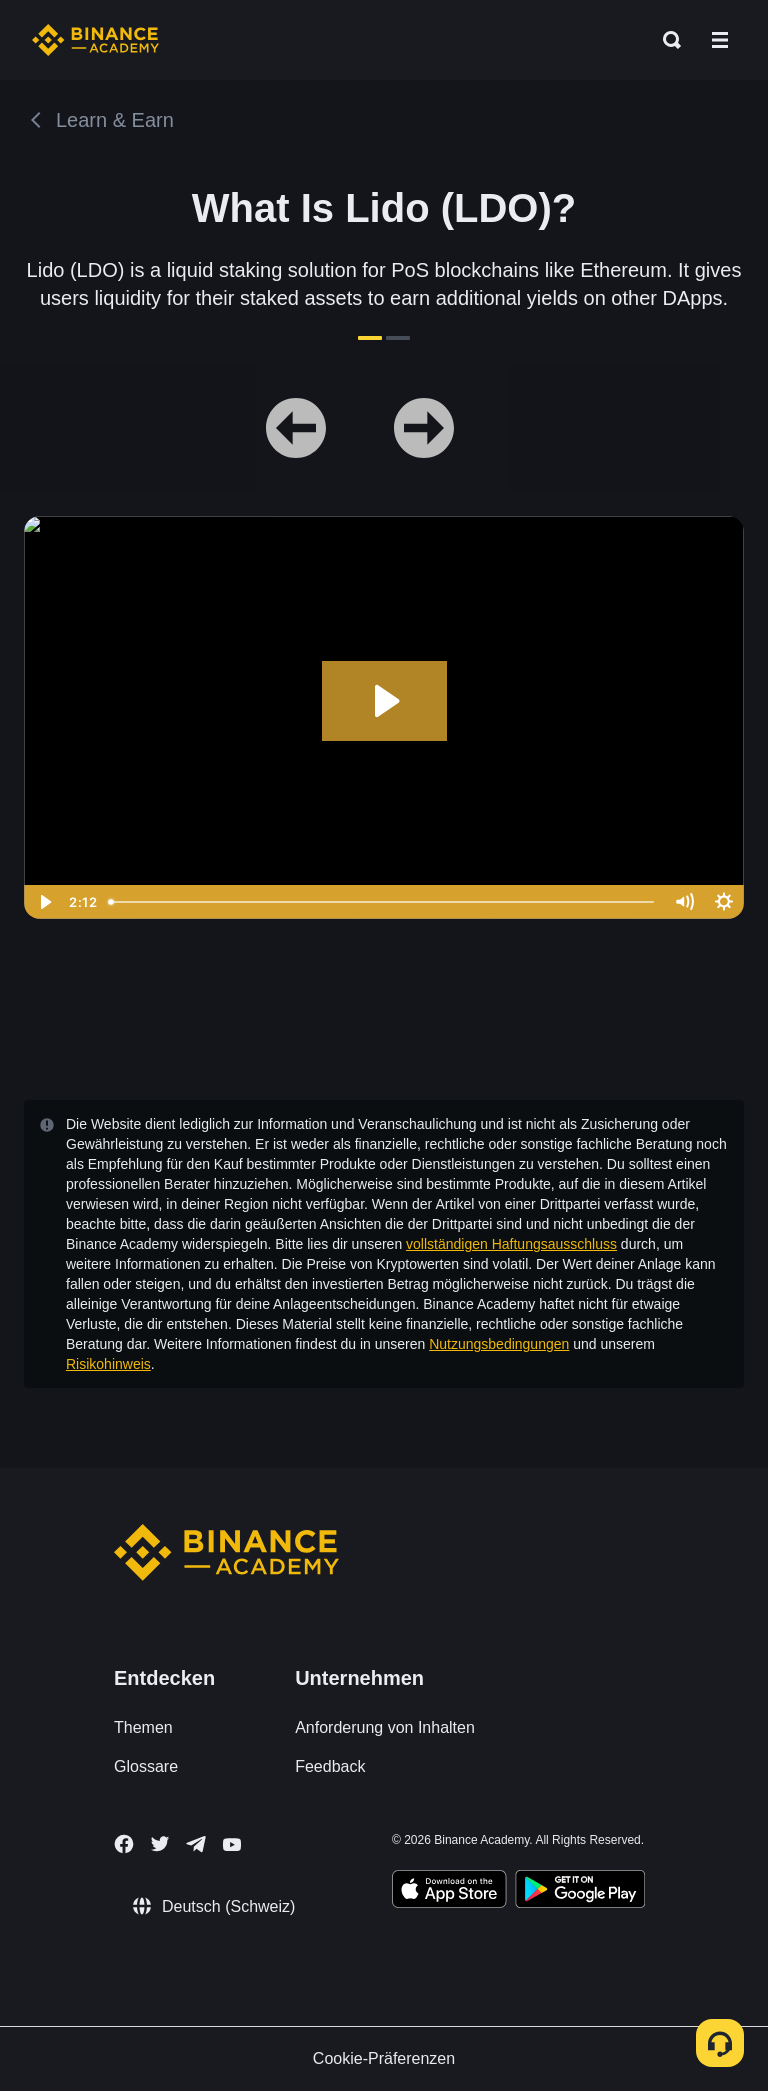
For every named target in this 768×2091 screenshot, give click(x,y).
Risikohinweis (108, 1364)
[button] (720, 40)
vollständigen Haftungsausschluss (511, 1244)
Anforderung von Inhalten (385, 1727)
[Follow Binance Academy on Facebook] (124, 1844)
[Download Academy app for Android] (580, 1892)
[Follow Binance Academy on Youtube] (232, 1844)
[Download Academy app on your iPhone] (449, 1892)
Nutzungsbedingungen (499, 1344)
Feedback (330, 1766)
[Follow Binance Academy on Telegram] (196, 1844)
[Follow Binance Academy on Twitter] (160, 1844)
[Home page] (95, 40)
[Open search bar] (666, 40)
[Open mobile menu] (720, 40)
